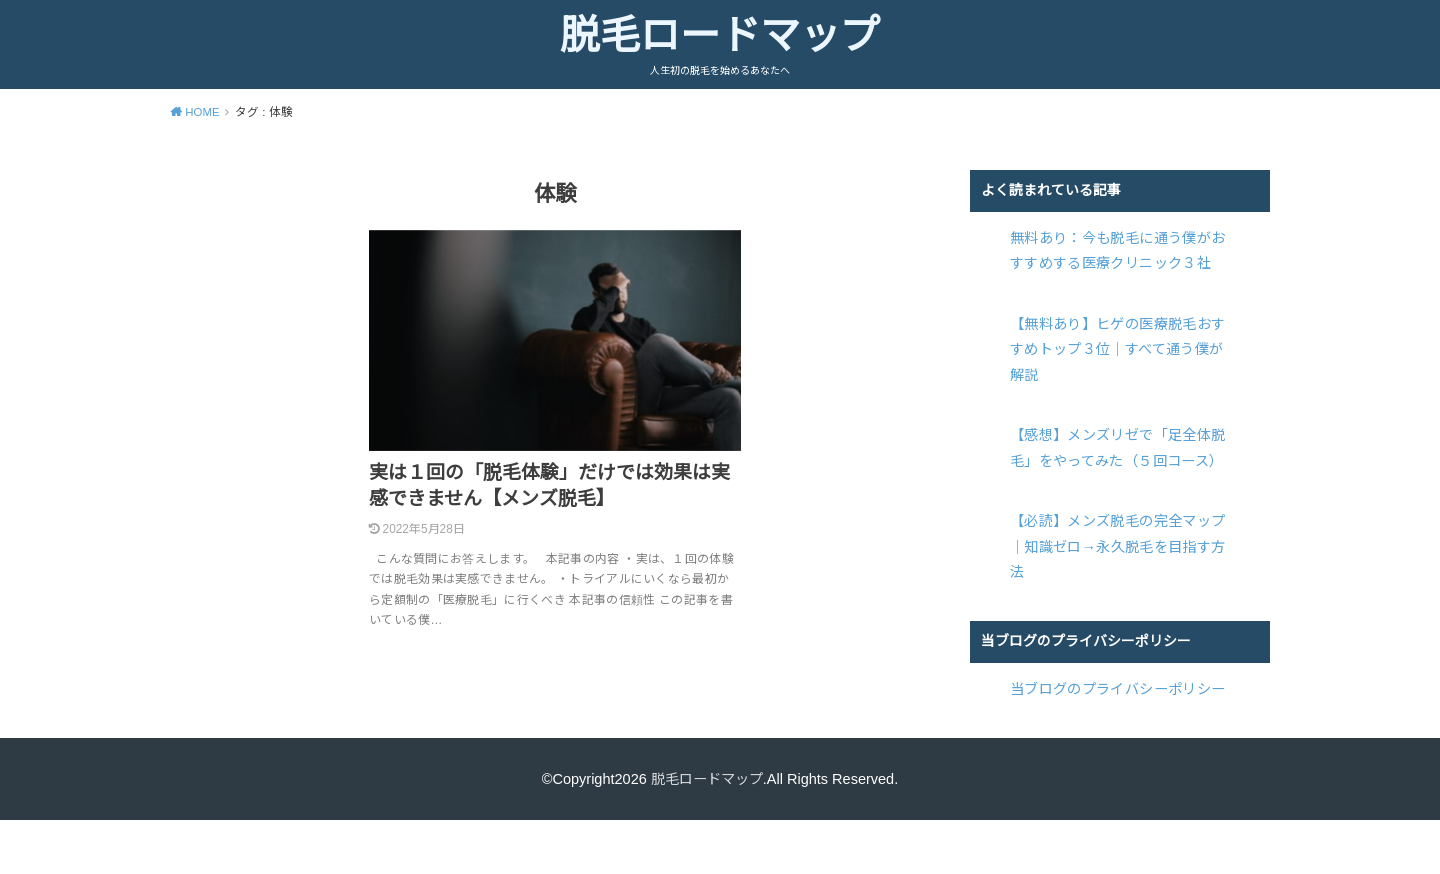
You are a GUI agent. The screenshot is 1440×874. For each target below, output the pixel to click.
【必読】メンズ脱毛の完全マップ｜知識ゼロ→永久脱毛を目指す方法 (1117, 544)
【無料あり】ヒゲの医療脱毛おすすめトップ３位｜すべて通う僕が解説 (1117, 348)
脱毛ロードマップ (720, 35)
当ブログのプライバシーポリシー (1117, 686)
